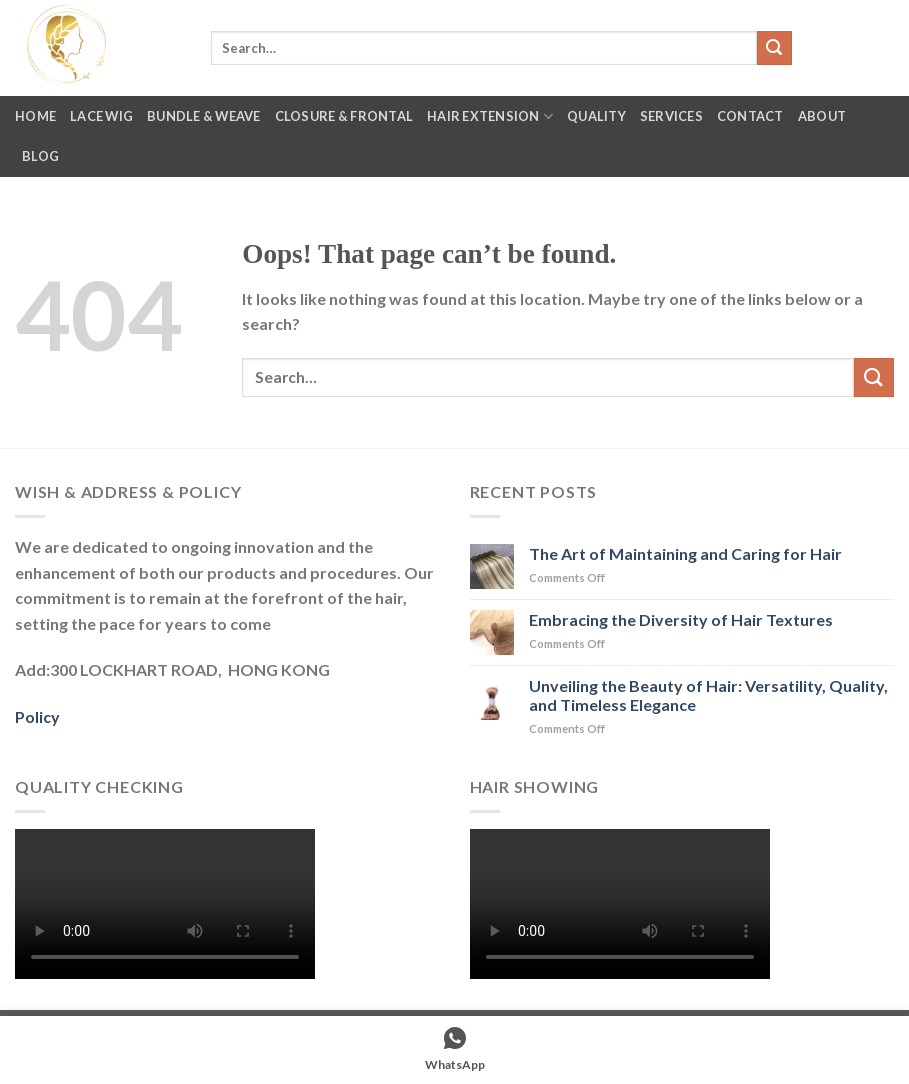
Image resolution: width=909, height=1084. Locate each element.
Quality (596, 116)
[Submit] (774, 48)
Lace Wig (101, 116)
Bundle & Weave (204, 116)
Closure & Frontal (344, 116)
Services (671, 116)
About (822, 116)
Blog (40, 156)
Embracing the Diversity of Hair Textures (681, 619)
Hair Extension (490, 116)
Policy (37, 716)
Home (35, 116)
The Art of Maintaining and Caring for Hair (685, 553)
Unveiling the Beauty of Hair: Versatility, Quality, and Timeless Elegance (708, 695)
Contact (750, 116)
